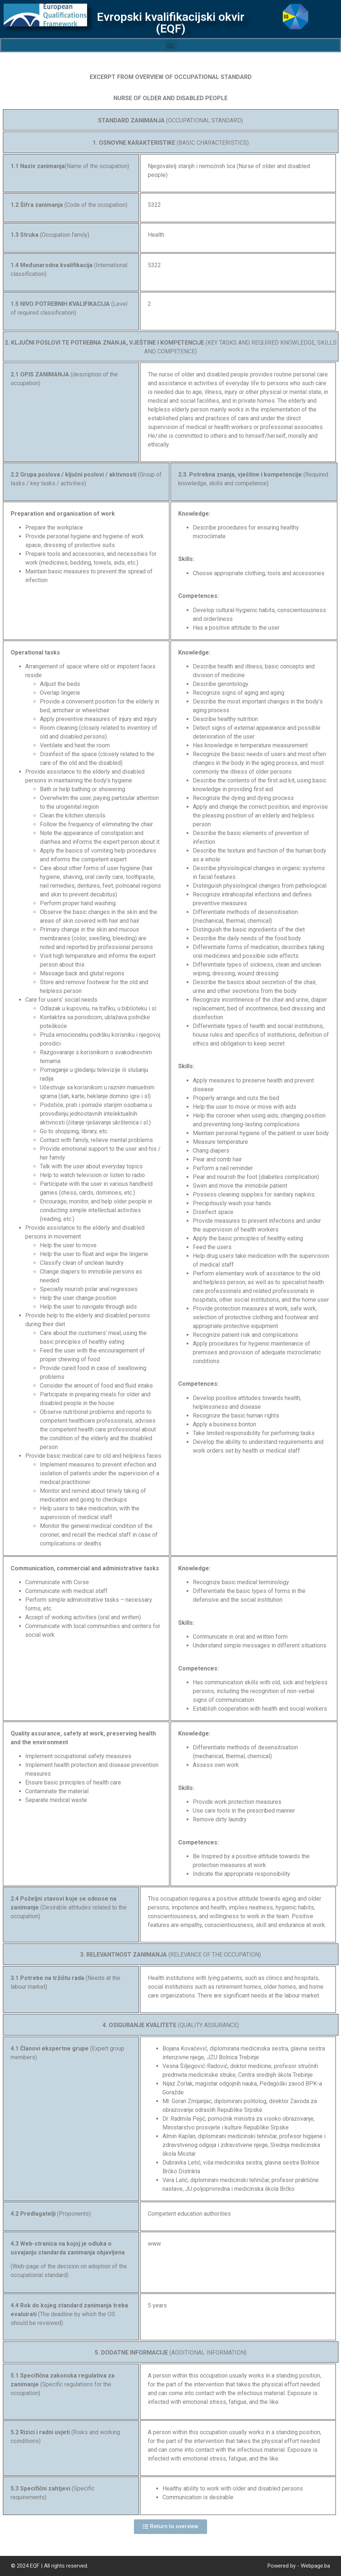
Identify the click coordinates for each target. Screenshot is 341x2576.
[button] (171, 45)
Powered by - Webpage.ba (298, 2565)
